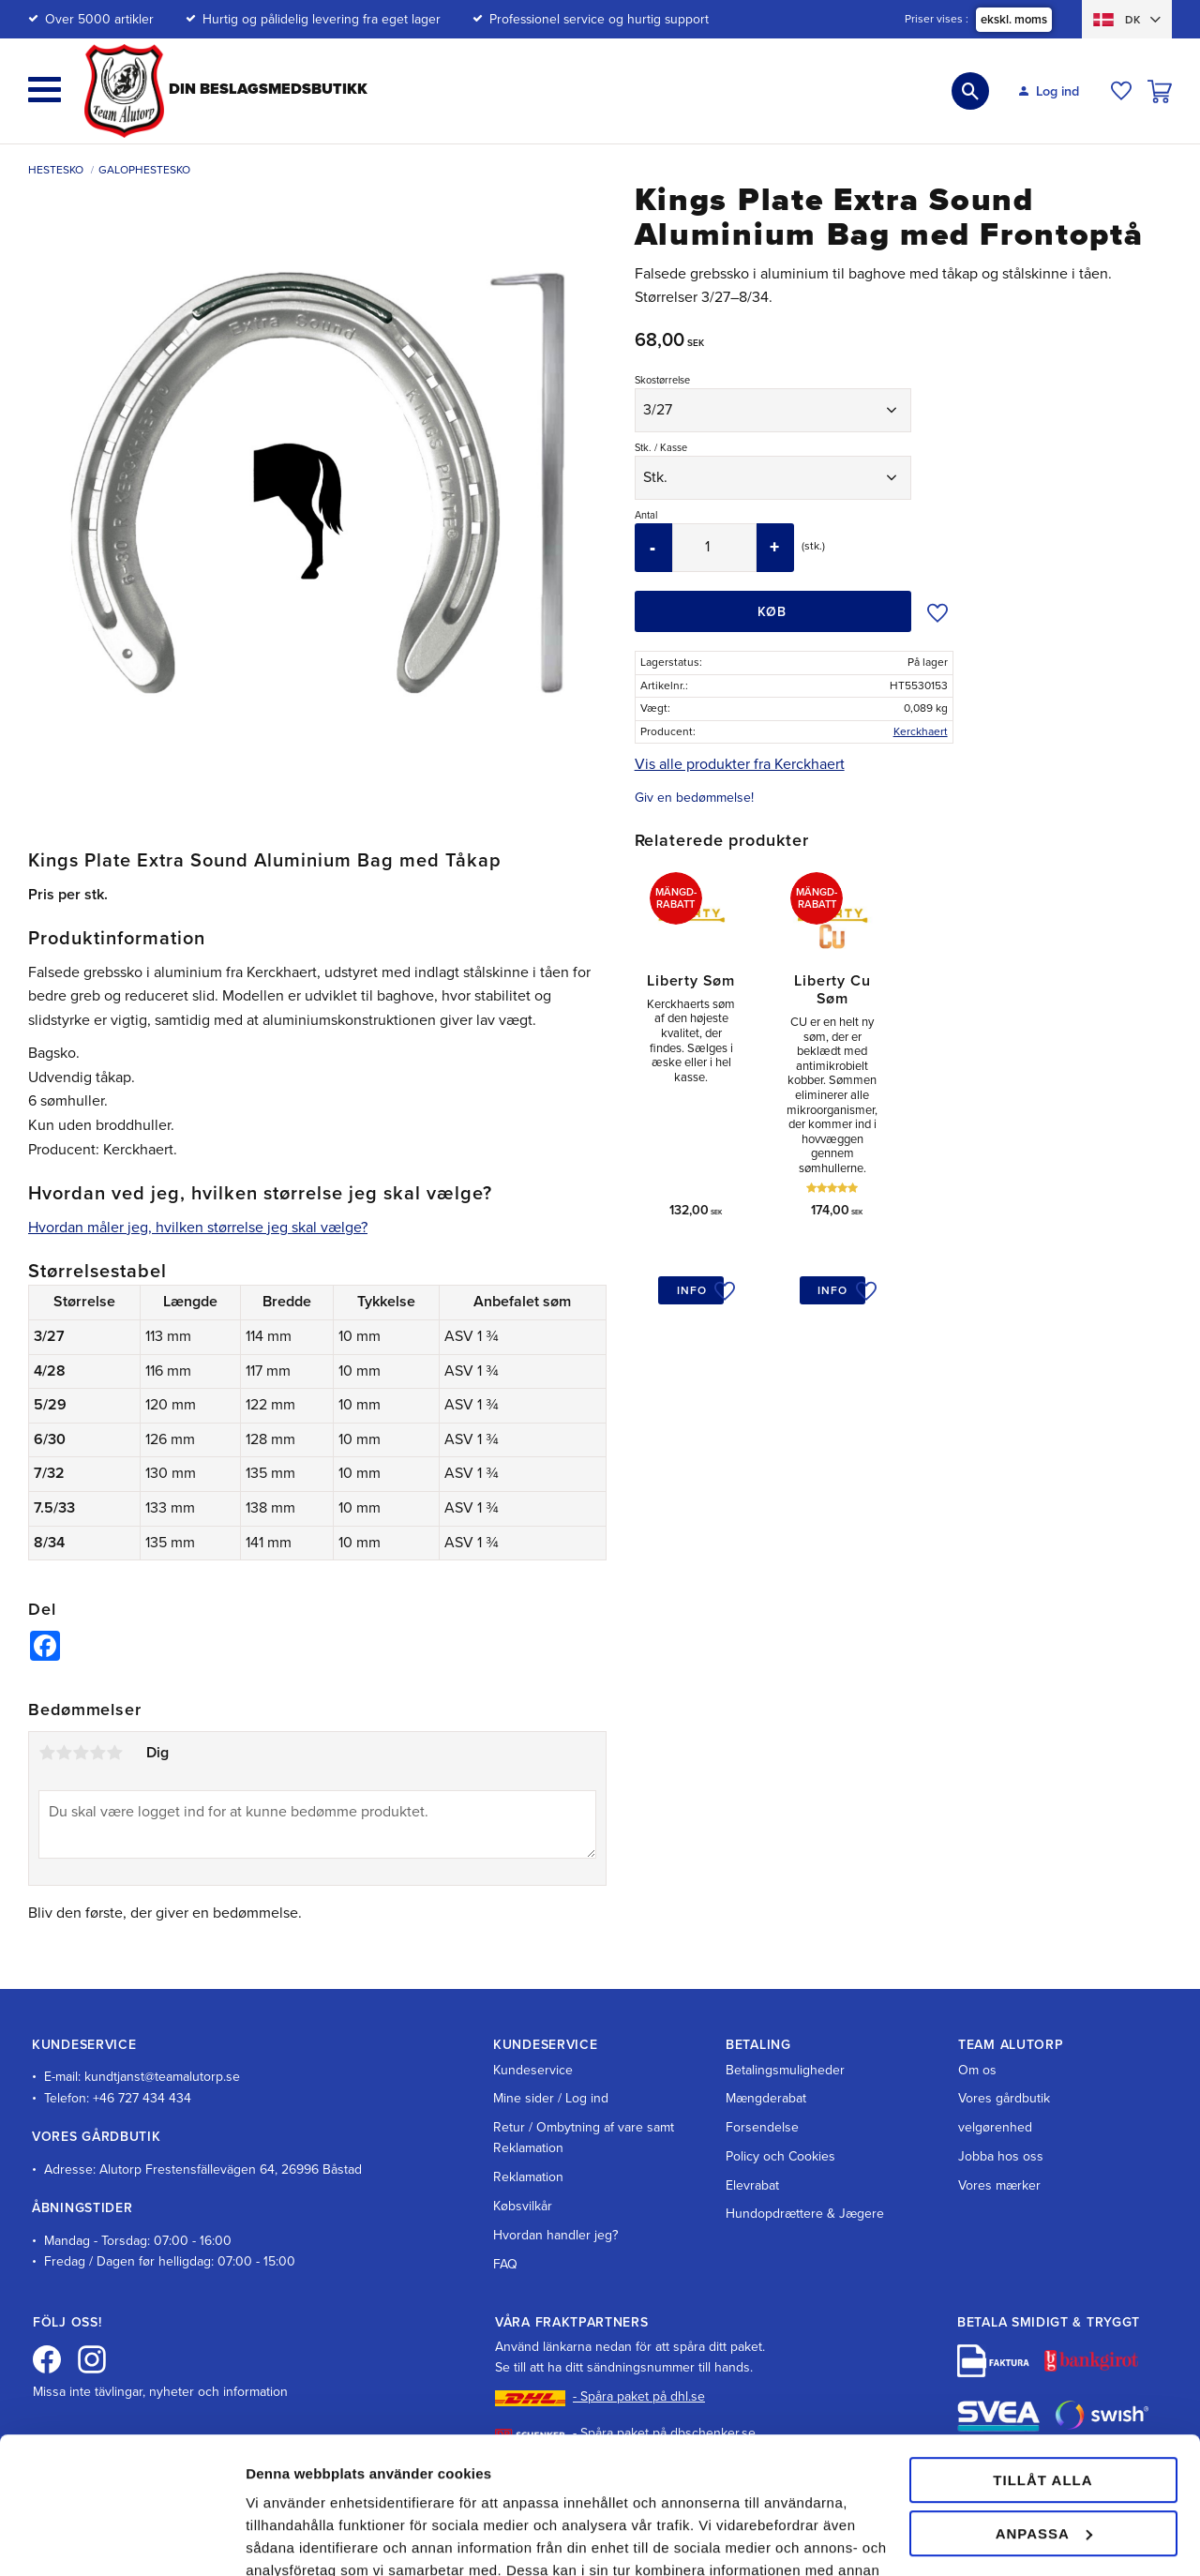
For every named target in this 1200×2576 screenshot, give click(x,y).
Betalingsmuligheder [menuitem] (785, 2070)
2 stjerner (63, 1752)
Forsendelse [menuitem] (762, 2127)
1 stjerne (46, 1752)
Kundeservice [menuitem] (533, 2070)
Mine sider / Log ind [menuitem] (550, 2098)
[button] (44, 89)
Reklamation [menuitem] (528, 2177)
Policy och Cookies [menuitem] (780, 2156)
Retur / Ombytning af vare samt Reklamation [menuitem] (583, 2137)
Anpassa (1044, 2405)
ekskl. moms (1014, 19)
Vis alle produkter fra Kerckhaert (740, 764)
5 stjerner (114, 1752)
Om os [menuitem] (977, 2070)
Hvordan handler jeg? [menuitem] (555, 2235)
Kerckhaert (920, 731)
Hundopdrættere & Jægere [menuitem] (805, 2214)
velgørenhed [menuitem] (995, 2127)
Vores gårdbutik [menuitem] (1004, 2098)
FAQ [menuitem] (505, 2264)
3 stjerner (80, 1752)
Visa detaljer (287, 2539)
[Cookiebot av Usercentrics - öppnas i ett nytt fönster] (121, 2539)
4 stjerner (97, 1752)
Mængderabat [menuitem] (766, 2098)
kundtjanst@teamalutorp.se (162, 2077)
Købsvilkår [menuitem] (522, 2206)
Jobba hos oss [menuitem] (1000, 2156)
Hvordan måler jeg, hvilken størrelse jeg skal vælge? (198, 1227)
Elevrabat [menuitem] (752, 2185)
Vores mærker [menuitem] (999, 2185)
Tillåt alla (1042, 2352)
